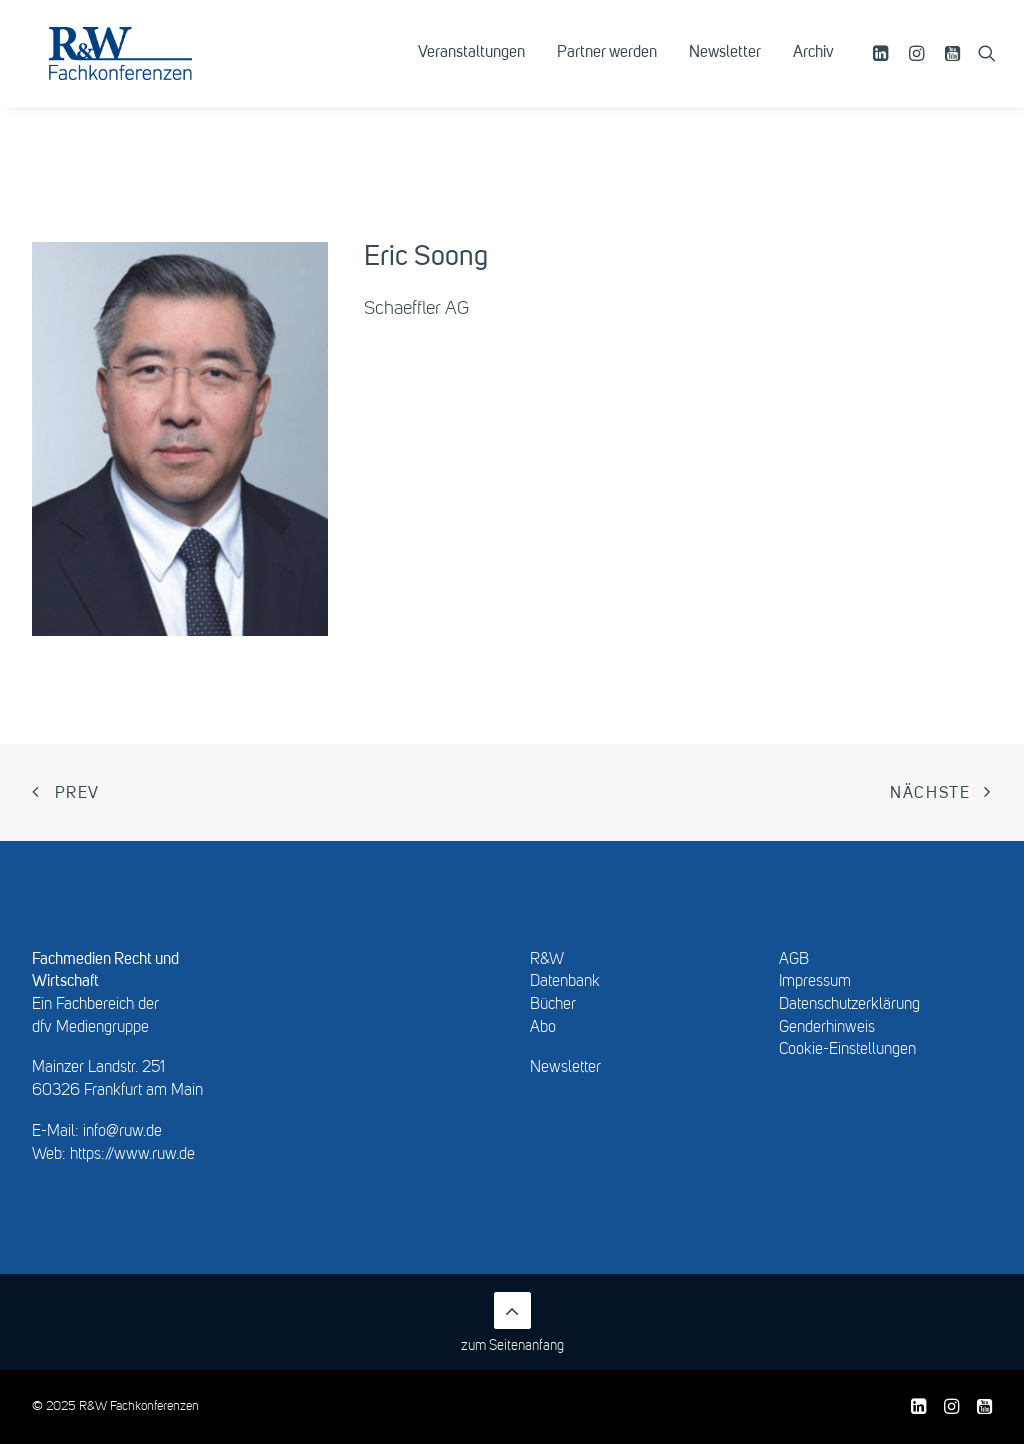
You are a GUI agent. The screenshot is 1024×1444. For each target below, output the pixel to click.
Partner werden (607, 67)
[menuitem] (471, 67)
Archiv (813, 67)
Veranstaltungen (471, 67)
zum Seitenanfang (512, 1322)
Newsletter (725, 67)
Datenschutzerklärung (849, 1005)
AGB (794, 960)
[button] (883, 67)
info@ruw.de (122, 1132)
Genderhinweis (827, 1028)
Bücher (553, 1005)
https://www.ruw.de (132, 1155)
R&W (547, 960)
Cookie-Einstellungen (847, 1050)
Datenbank (565, 982)
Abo (543, 1028)
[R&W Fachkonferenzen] (144, 67)
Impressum (815, 982)
